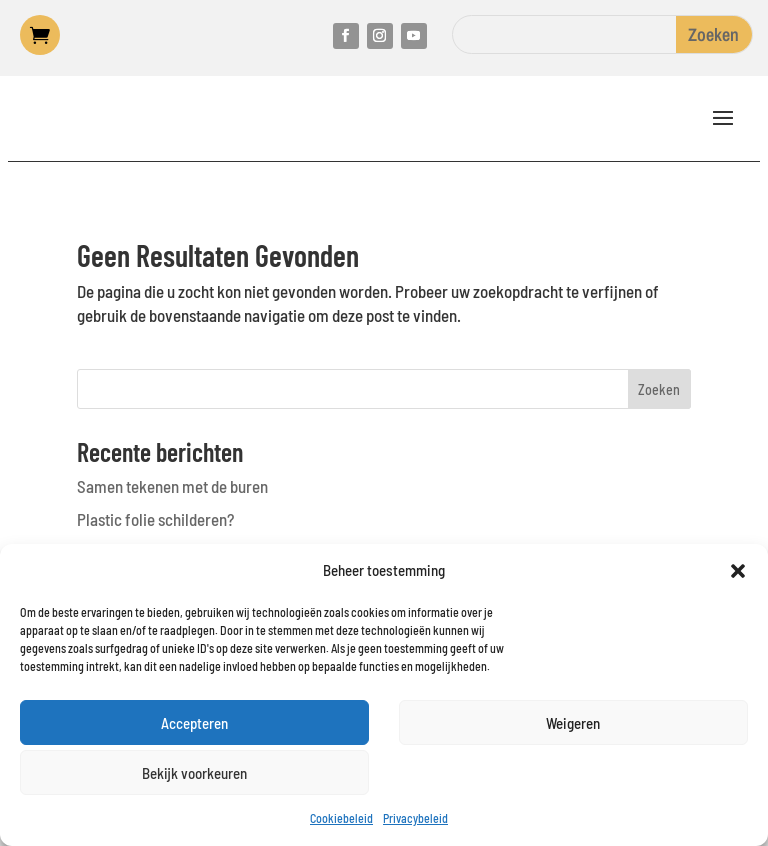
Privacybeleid (415, 818)
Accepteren (194, 723)
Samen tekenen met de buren (172, 486)
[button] (738, 571)
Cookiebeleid (341, 818)
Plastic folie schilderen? (155, 519)
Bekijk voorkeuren (194, 773)
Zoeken (659, 389)
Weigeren (573, 723)
